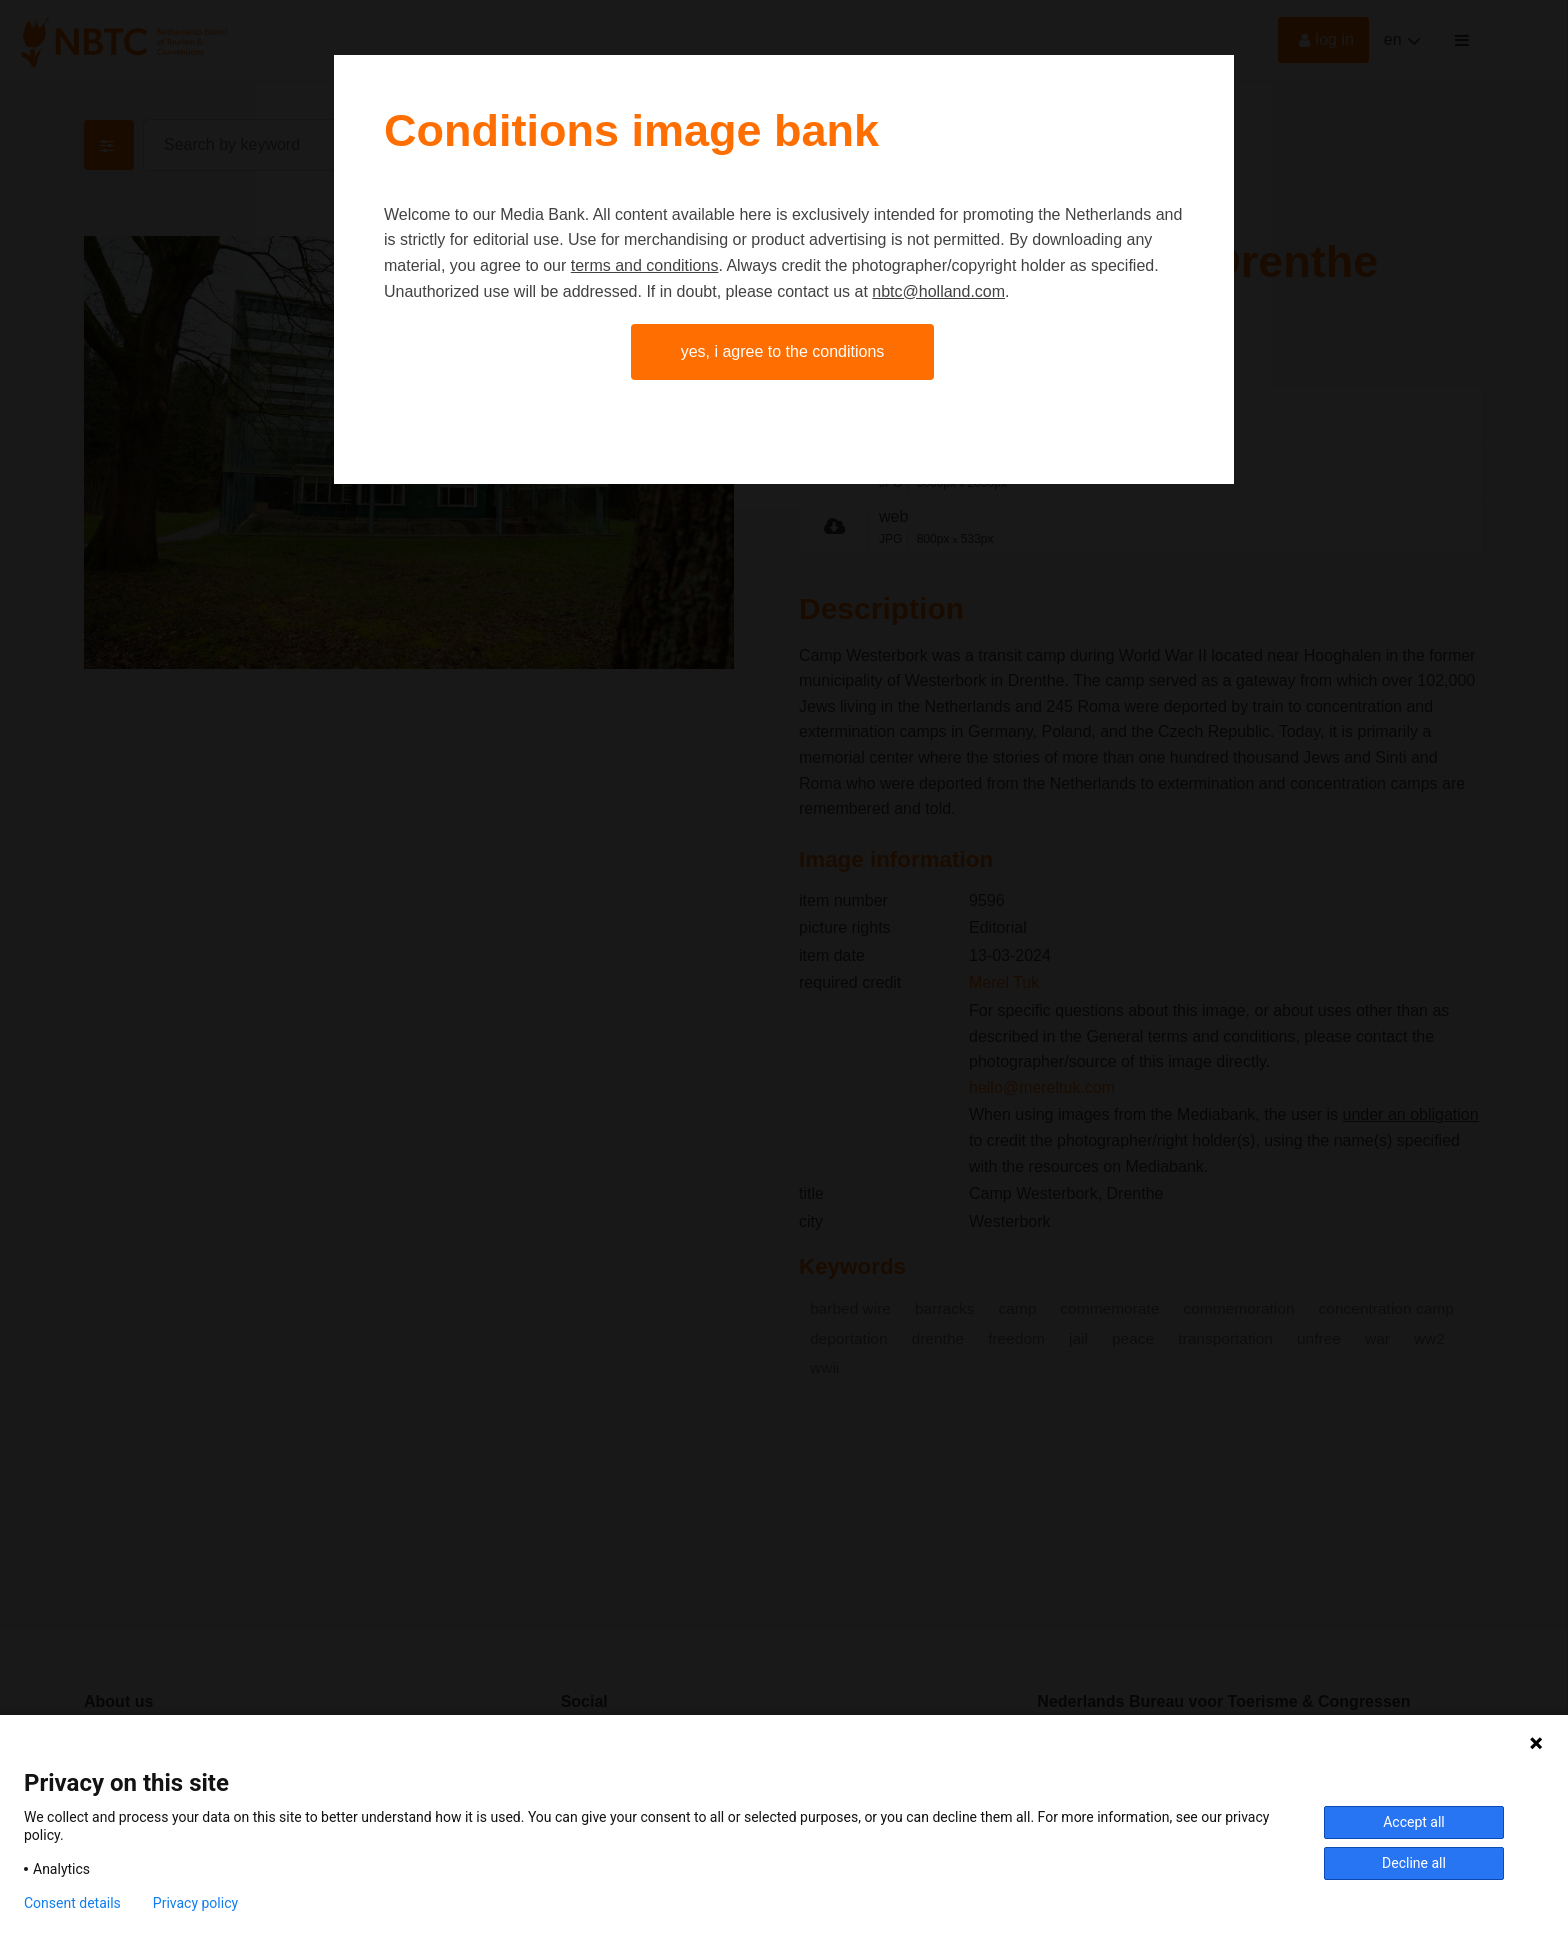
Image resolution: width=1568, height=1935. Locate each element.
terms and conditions (645, 265)
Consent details (72, 1903)
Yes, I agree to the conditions (783, 351)
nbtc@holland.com (938, 291)
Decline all (1414, 1863)
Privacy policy (195, 1903)
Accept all (1414, 1822)
